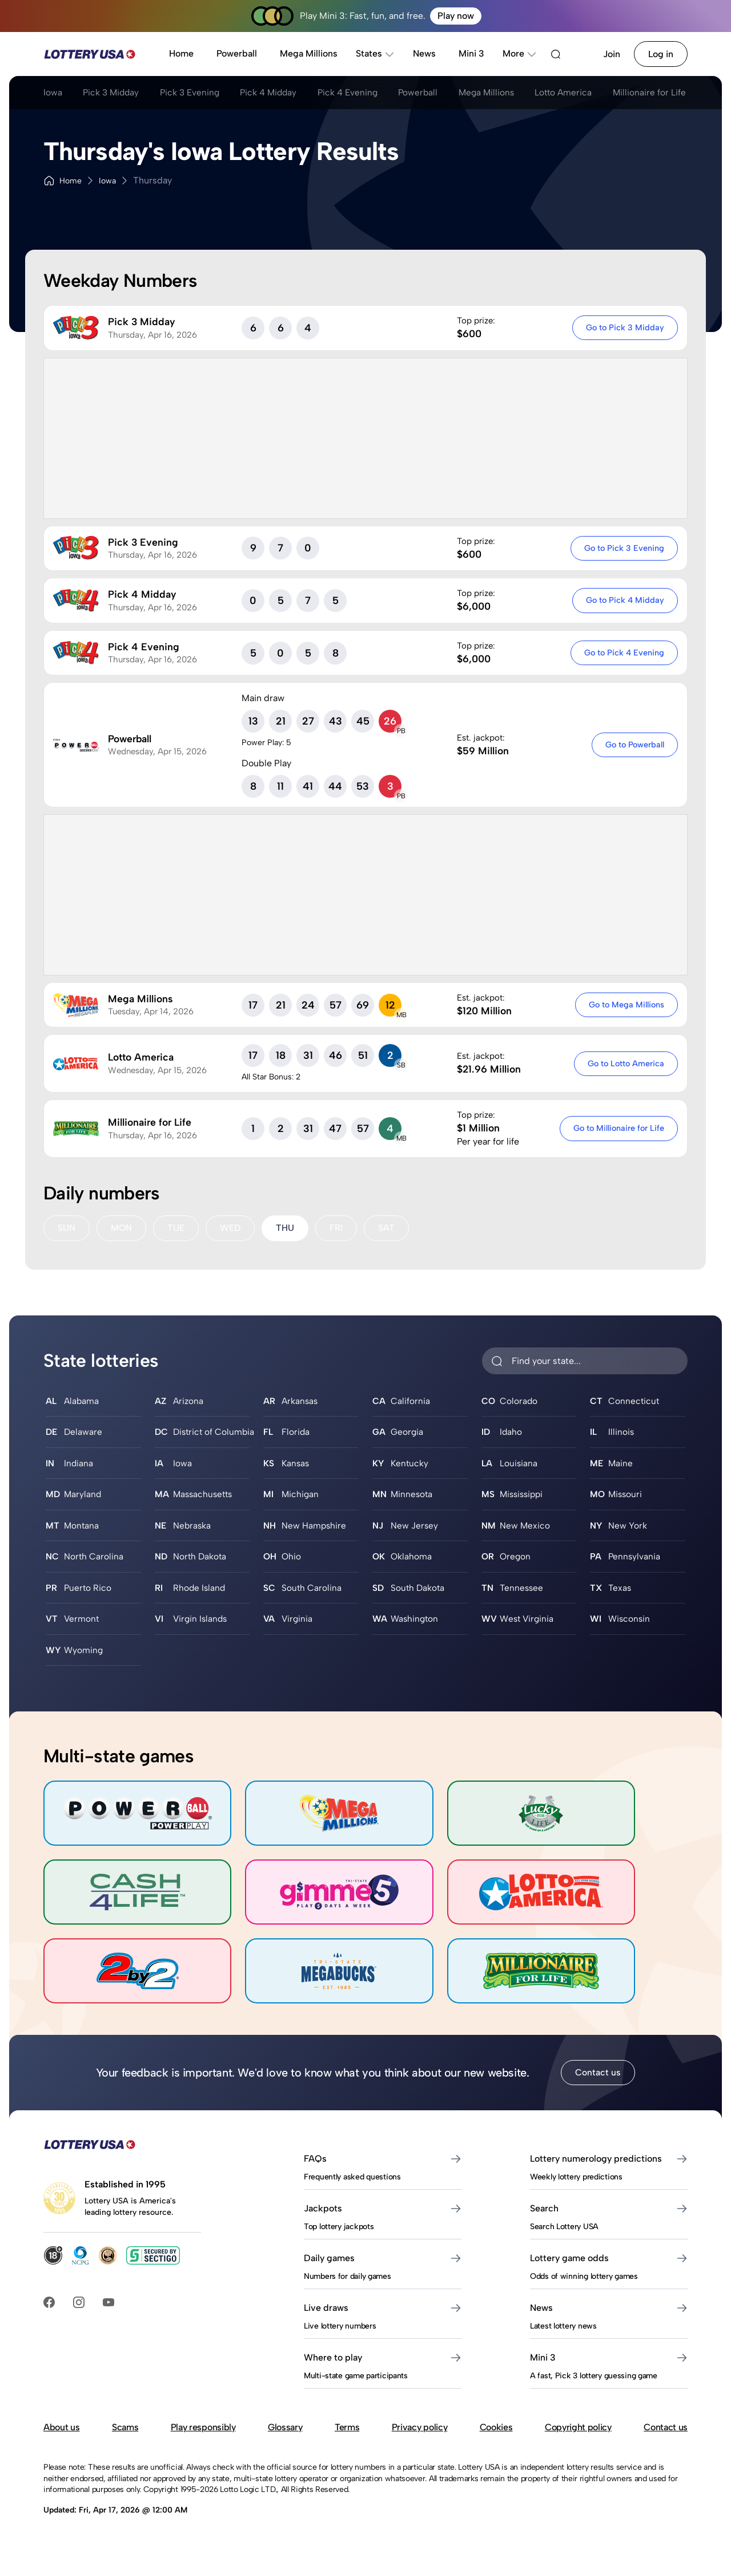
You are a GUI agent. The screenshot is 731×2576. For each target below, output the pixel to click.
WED (232, 1228)
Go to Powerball (634, 744)
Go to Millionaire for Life (618, 1128)
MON (121, 1228)
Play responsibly (203, 2458)
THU (287, 1228)
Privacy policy (420, 2458)
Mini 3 (471, 53)
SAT (388, 1228)
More (520, 53)
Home (181, 53)
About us (61, 2458)
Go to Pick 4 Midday (624, 600)
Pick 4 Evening (364, 93)
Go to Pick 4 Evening (624, 652)
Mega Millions (309, 53)
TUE (177, 1228)
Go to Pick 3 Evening (624, 548)
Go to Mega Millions (626, 1004)
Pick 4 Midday (280, 93)
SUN (66, 1228)
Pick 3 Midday (114, 93)
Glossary (285, 2458)
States (375, 53)
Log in (660, 54)
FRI (338, 1228)
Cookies (496, 2458)
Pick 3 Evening (197, 93)
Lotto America (590, 93)
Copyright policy (578, 2458)
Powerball (236, 53)
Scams (125, 2458)
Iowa (52, 93)
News (424, 53)
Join (611, 54)
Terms (347, 2458)
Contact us (598, 2102)
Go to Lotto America (625, 1063)
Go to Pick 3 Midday (624, 327)
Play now (455, 15)
